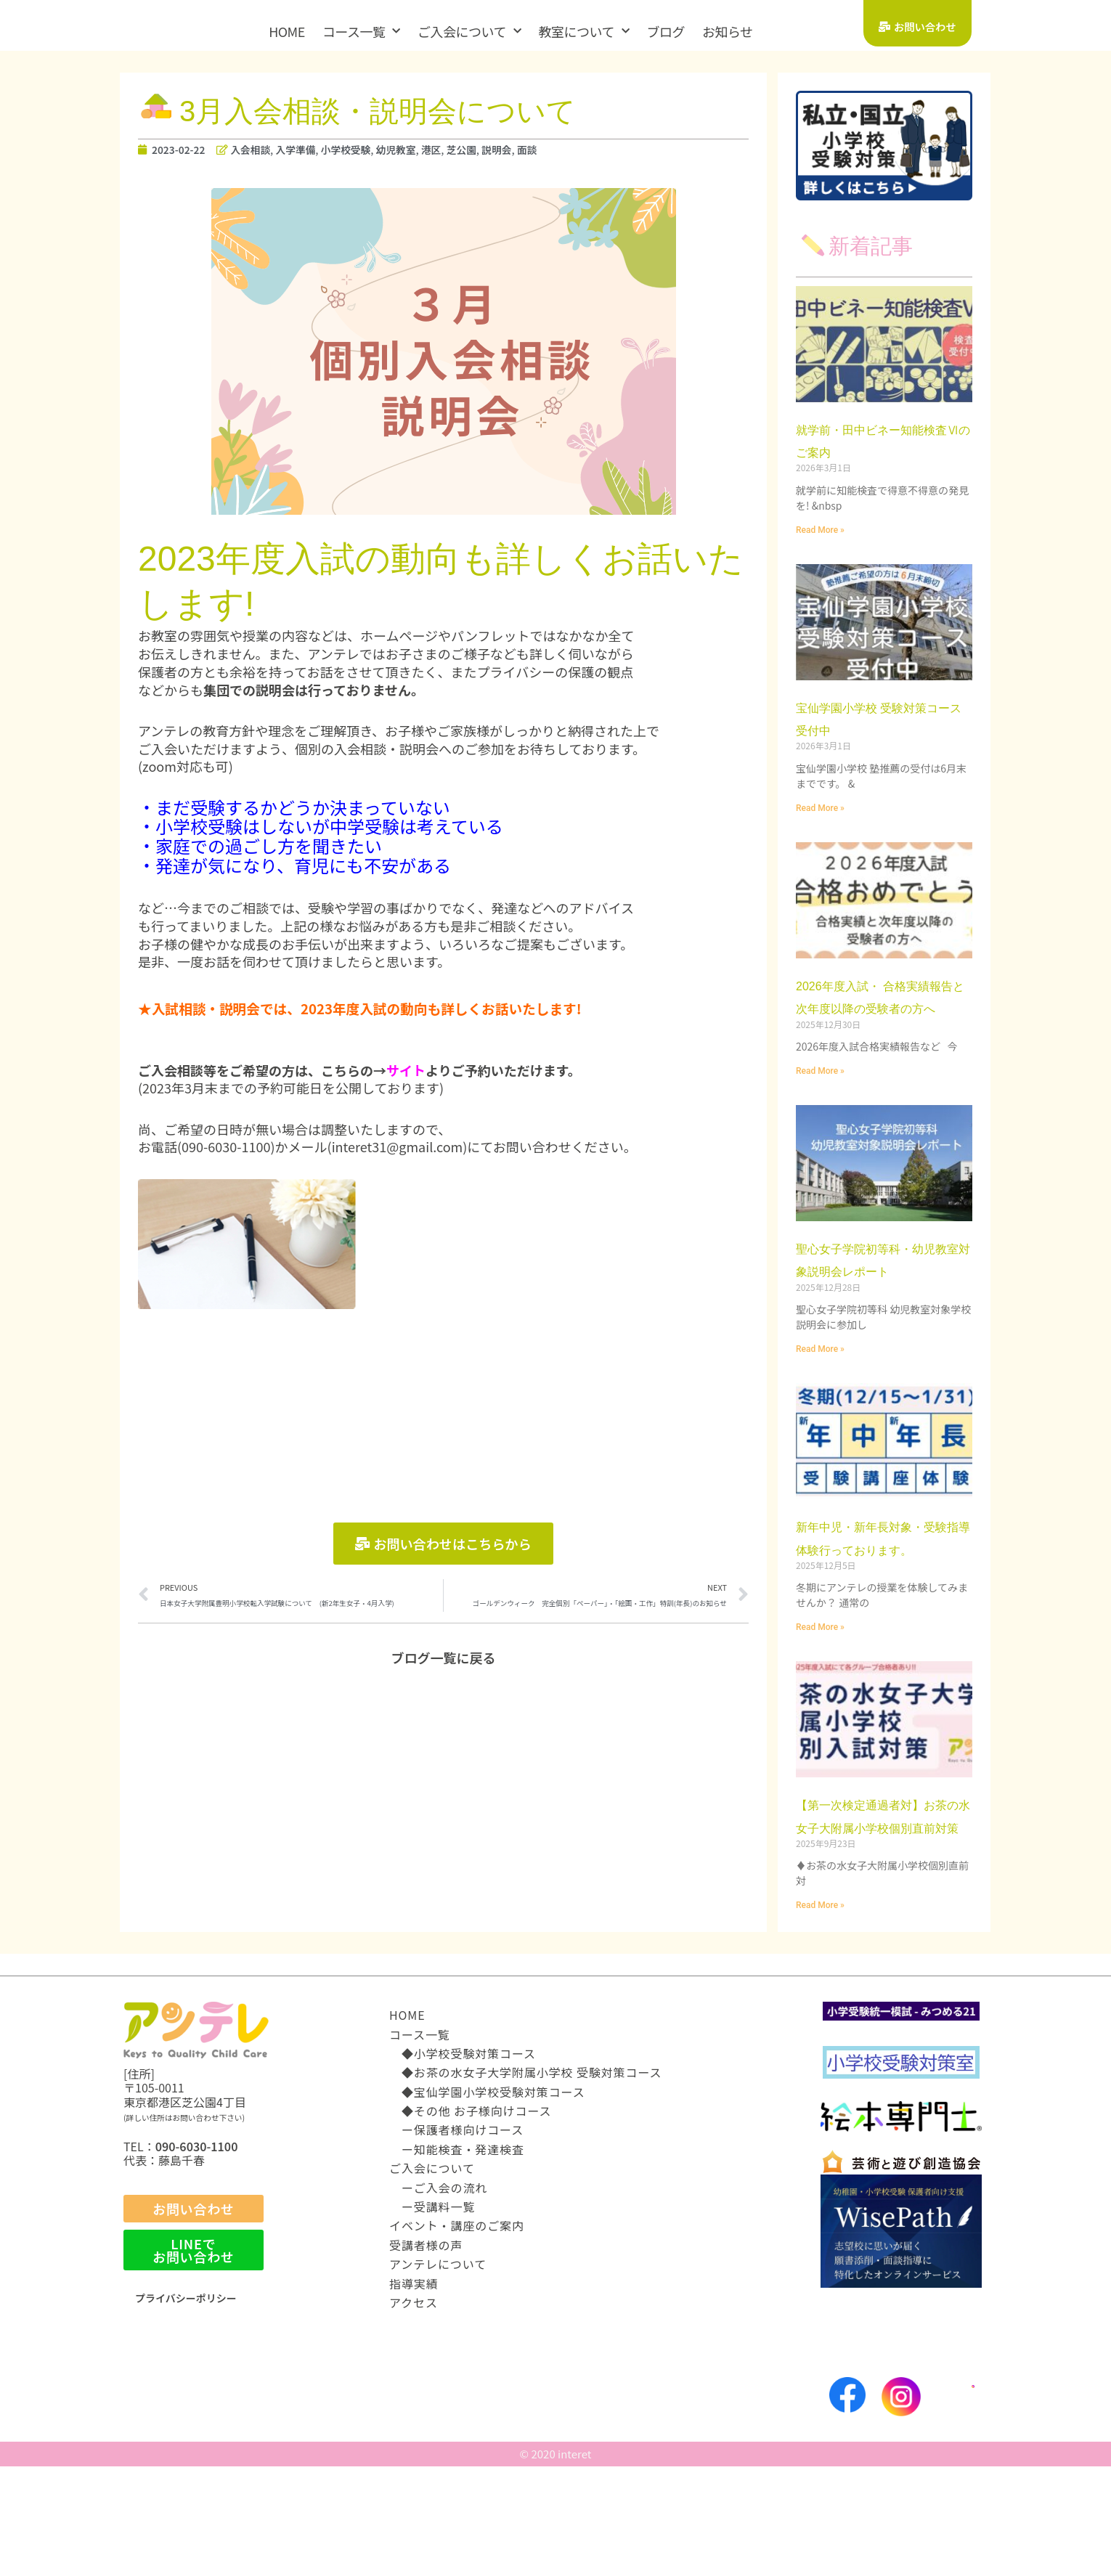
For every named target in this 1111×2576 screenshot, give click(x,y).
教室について (583, 32)
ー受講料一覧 (432, 2316)
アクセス (413, 2412)
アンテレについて (438, 2373)
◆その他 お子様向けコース (470, 2220)
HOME (287, 31)
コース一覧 (361, 32)
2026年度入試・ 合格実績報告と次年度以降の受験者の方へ (883, 1022)
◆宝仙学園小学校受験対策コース (487, 2200)
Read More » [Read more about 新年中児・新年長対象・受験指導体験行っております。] (820, 1713)
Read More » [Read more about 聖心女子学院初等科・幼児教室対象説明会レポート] (820, 1411)
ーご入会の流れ (438, 2296)
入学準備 (306, 163)
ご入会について (469, 32)
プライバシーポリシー (193, 2407)
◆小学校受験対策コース (462, 2163)
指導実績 (414, 2392)
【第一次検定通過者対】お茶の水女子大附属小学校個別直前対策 (884, 1912)
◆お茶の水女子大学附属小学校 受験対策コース (525, 2181)
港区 (454, 163)
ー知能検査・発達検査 (456, 2258)
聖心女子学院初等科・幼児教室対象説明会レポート (883, 1308)
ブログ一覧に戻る (443, 1676)
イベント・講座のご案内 (456, 2335)
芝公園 (486, 163)
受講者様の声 (426, 2354)
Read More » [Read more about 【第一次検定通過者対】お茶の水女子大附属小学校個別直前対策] (820, 2014)
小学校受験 (361, 163)
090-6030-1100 (196, 2256)
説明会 (524, 163)
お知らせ (727, 31)
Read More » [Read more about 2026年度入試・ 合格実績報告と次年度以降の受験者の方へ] (820, 1109)
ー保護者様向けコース (456, 2239)
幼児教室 (415, 163)
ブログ (665, 31)
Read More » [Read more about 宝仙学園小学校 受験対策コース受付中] (820, 823)
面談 (557, 163)
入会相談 (258, 163)
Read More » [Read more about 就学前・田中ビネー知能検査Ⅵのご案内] (820, 544)
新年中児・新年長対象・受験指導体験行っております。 (883, 1610)
